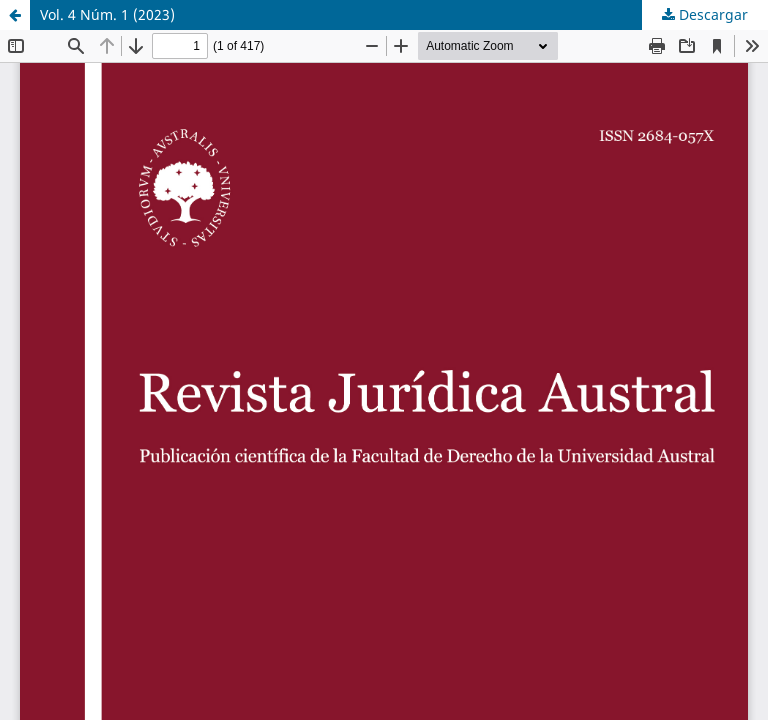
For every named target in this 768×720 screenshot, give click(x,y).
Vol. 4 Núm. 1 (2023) (107, 14)
